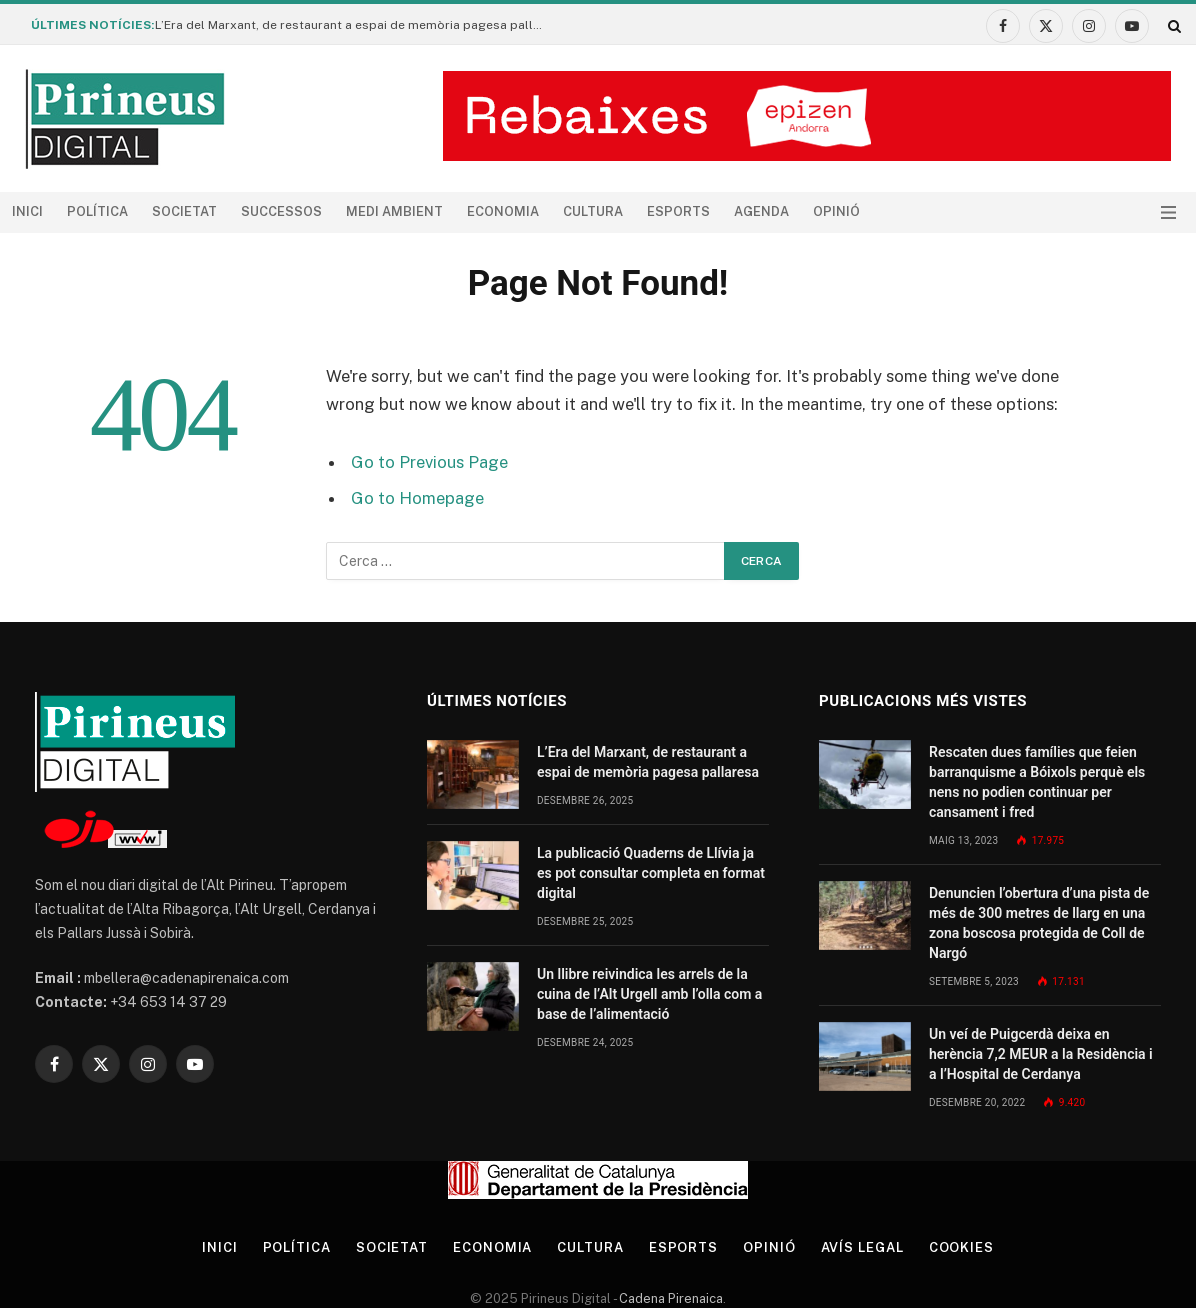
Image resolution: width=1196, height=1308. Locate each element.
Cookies (961, 1247)
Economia (503, 211)
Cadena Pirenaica (669, 1298)
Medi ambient (394, 211)
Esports (678, 211)
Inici (27, 211)
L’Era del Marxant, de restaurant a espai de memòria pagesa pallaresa (355, 25)
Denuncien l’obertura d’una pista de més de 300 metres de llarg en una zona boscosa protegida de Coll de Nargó (1039, 923)
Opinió (836, 211)
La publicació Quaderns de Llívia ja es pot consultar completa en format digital (651, 873)
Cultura (593, 211)
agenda (761, 211)
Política (97, 211)
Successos (281, 211)
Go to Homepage (417, 498)
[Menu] (1168, 212)
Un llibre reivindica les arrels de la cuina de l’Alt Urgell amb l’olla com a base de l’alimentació (649, 994)
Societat (184, 211)
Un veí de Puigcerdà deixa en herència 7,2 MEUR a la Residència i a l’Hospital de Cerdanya (1041, 1054)
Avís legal (862, 1247)
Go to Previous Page (429, 462)
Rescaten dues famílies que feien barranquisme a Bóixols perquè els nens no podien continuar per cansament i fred (1037, 782)
